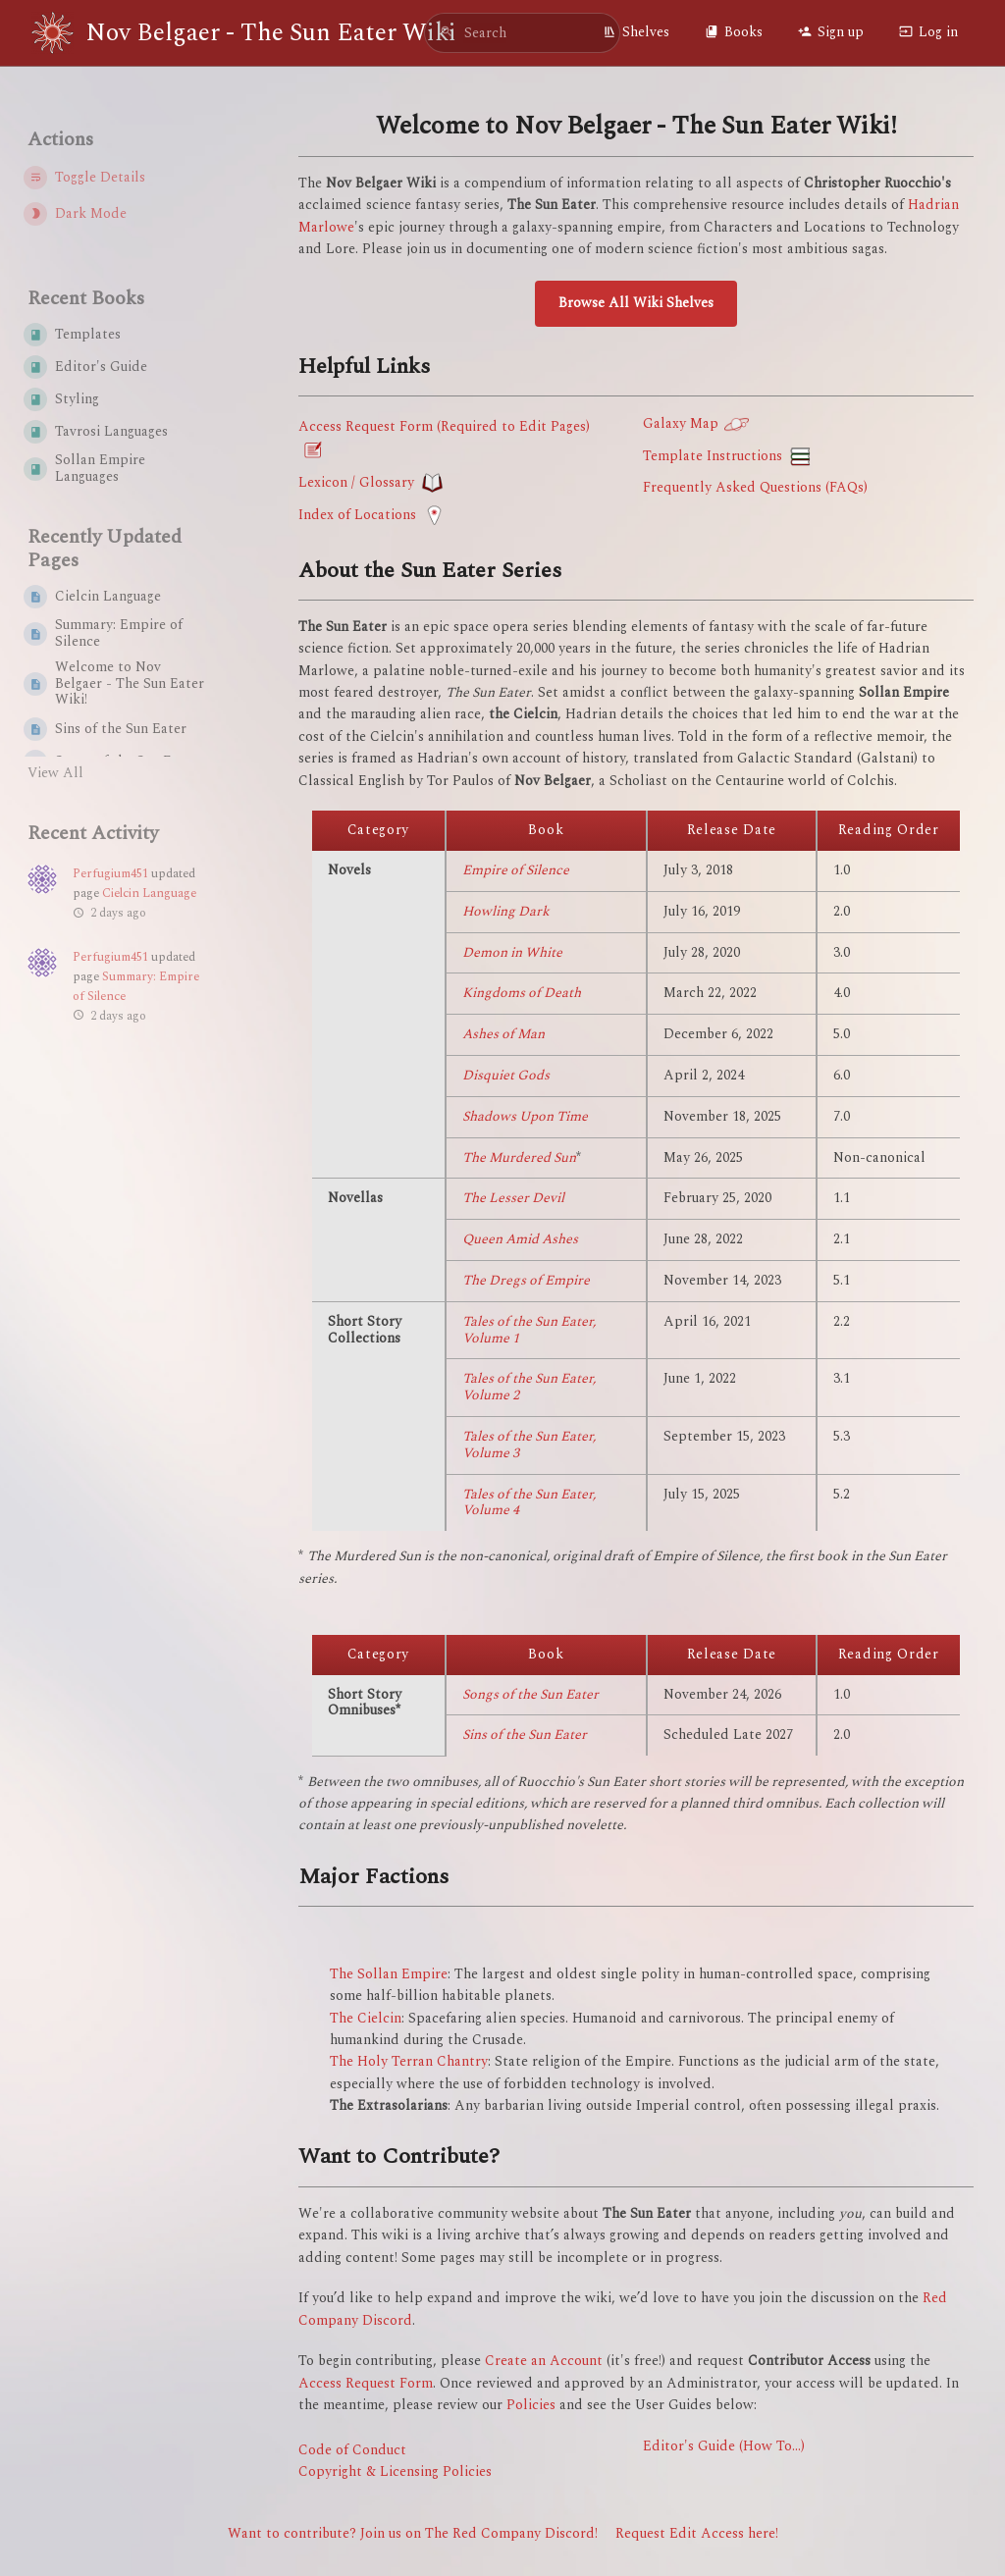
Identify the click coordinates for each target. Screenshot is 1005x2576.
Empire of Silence (515, 870)
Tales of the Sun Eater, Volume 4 (529, 1502)
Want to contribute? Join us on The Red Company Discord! (413, 2533)
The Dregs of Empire (526, 1280)
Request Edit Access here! (696, 2533)
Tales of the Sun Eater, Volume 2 (529, 1386)
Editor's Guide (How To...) (724, 2446)
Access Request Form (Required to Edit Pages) (444, 426)
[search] (522, 33)
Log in (928, 32)
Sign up (831, 32)
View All (55, 772)
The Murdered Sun (519, 1157)
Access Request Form (365, 2383)
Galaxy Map (680, 423)
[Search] (446, 33)
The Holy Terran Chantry (409, 2061)
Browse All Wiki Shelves (636, 302)
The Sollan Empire (389, 1974)
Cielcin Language (149, 893)
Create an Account (544, 2360)
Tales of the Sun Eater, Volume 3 (529, 1444)
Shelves (636, 32)
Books (734, 32)
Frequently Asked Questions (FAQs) (755, 487)
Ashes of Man (503, 1034)
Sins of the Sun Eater (524, 1734)
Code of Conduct (352, 2450)
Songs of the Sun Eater (530, 1694)
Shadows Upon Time (525, 1116)
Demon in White (512, 952)
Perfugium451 (110, 874)
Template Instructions (712, 456)
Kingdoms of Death (521, 992)
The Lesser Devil (513, 1197)
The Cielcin (365, 2018)
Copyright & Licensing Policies (395, 2471)
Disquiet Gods (506, 1075)
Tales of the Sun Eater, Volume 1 (529, 1329)
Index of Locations (357, 513)
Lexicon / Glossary (356, 481)
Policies (530, 2404)
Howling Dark (506, 911)
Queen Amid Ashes (520, 1239)
